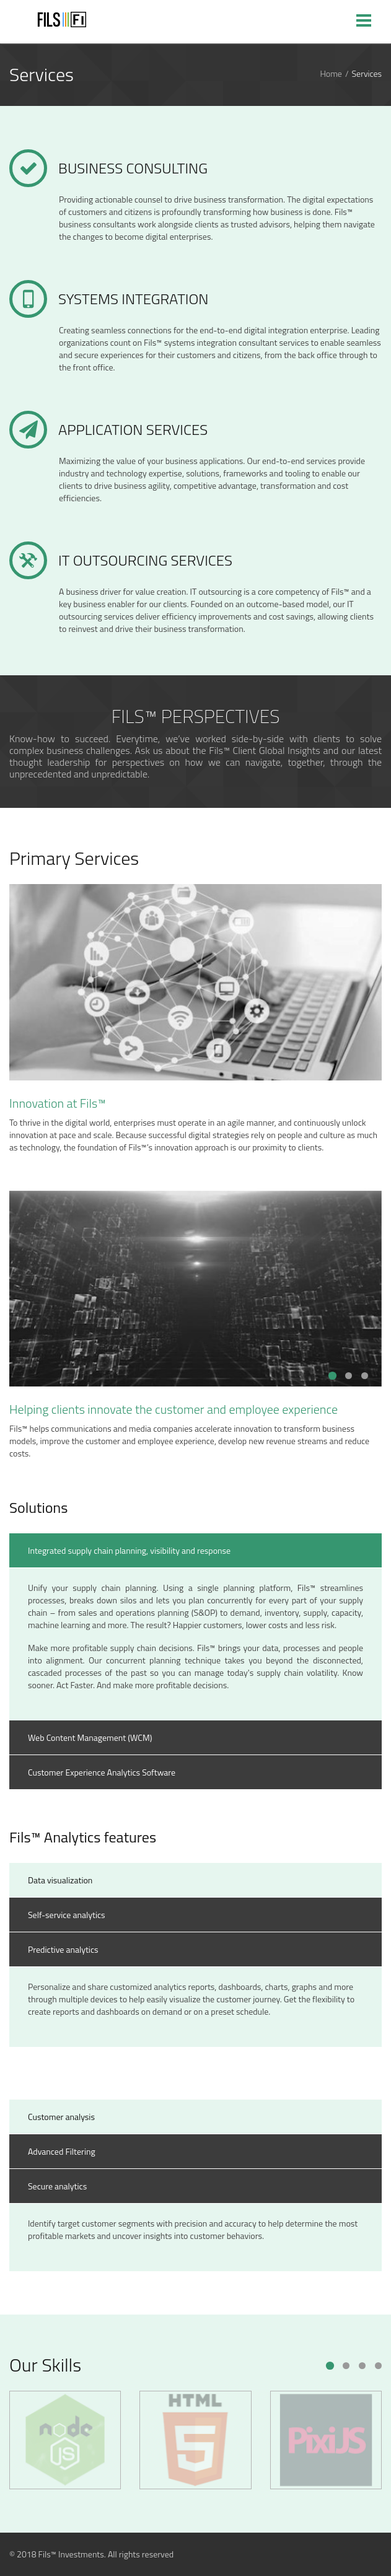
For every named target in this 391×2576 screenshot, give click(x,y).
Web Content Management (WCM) (90, 1737)
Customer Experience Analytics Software (101, 1772)
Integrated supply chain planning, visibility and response (129, 1550)
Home (331, 74)
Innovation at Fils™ (57, 1103)
